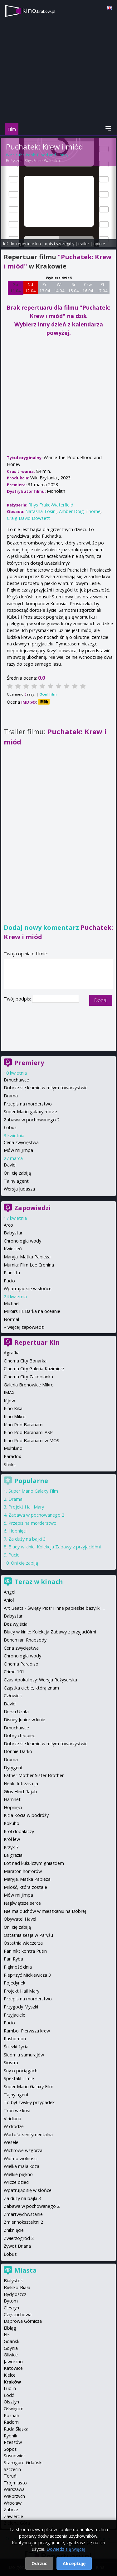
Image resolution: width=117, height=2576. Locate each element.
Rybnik (10, 2436)
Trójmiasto (15, 2483)
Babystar (13, 1233)
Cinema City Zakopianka (28, 1377)
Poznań (11, 2415)
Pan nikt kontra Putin (25, 1951)
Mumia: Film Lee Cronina (29, 1265)
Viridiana (12, 2119)
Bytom (11, 2301)
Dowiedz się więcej (65, 2549)
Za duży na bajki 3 (27, 1539)
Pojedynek (14, 1983)
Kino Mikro (15, 1416)
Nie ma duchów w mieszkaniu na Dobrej (45, 1911)
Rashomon (15, 2038)
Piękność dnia (18, 1967)
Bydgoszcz (15, 2294)
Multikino (13, 1448)
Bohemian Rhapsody (25, 1640)
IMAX (9, 1392)
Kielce (10, 2375)
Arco (8, 1225)
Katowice (13, 2368)
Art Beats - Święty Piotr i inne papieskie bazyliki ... (54, 1608)
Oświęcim (13, 2409)
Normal (11, 1319)
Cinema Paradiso (21, 1664)
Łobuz (10, 1127)
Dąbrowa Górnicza (23, 2321)
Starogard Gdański (23, 2462)
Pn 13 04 (44, 287)
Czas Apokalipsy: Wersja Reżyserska (40, 1680)
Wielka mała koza (21, 2166)
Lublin (10, 2388)
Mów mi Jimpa (18, 1150)
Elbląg (10, 2328)
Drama (11, 1096)
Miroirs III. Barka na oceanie (32, 1311)
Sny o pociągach (20, 2071)
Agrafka (12, 1353)
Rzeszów (13, 2442)
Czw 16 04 (87, 287)
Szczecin (12, 2469)
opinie (99, 243)
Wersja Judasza (19, 1189)
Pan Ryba (13, 1959)
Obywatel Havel (20, 1919)
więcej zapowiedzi (26, 1327)
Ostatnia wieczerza (23, 1943)
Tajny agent (16, 1181)
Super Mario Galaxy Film (33, 1491)
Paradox (12, 1456)
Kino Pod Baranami (23, 1425)
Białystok (13, 2281)
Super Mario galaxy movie (30, 1112)
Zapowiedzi (32, 1208)
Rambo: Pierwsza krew (27, 2031)
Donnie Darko (18, 1751)
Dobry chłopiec (19, 1735)
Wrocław (13, 2503)
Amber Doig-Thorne (79, 511)
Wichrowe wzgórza (23, 2150)
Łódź (9, 2395)
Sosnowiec (15, 2456)
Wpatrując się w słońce (27, 1288)
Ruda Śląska (16, 2429)
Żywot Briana (17, 2246)
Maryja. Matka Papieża (27, 1257)
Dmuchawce (16, 1080)
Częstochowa (18, 2314)
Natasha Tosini (40, 511)
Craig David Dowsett (28, 518)
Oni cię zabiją (17, 1173)
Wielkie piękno (18, 2174)
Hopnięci (17, 1531)
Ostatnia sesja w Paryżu (28, 1935)
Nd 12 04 (30, 287)
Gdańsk (11, 2341)
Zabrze (11, 2509)
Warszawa (14, 2489)
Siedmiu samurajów (24, 2055)
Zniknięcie (14, 2230)
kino (38, 10)
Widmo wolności (20, 2158)
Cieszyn (11, 2308)
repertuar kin (28, 243)
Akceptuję (74, 2563)
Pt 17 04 (102, 287)
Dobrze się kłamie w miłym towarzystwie (46, 1088)
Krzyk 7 (11, 1847)
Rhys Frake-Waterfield (42, 160)
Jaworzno (13, 2362)
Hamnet (12, 1799)
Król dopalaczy (19, 1831)
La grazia (13, 1855)
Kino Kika (13, 1408)
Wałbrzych (14, 2496)
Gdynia (11, 2348)
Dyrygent (13, 1767)
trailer (83, 243)
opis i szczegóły (59, 243)
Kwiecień (13, 1249)
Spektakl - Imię (19, 2078)
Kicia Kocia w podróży (26, 1815)
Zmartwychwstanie (23, 2214)
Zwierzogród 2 (19, 2238)
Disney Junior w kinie (24, 1720)
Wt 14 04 (59, 287)
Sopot (10, 2449)
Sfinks (10, 1464)
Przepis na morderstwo (28, 1104)
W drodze (14, 2126)
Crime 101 (14, 1672)
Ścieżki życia (16, 2047)
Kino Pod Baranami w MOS (31, 1440)
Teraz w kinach (38, 1581)
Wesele (11, 2142)
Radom (11, 2422)
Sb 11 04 (15, 287)
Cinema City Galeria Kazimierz (34, 1368)
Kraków (12, 2382)
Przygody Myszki (21, 2007)
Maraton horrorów (23, 1871)
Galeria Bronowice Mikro (29, 1385)
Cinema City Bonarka (25, 1361)
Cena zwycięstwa (21, 1142)
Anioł (9, 1600)
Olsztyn (11, 2402)
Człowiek (13, 1696)
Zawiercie (13, 2516)
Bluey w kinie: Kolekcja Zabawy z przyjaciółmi (54, 1547)
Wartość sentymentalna (28, 2134)
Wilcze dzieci (16, 2182)
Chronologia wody (22, 1241)
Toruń (10, 2476)
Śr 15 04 (73, 287)
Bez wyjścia (15, 1624)
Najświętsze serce (22, 1903)
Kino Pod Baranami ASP (28, 1432)
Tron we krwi (17, 2110)
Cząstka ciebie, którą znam (31, 1688)
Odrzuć (39, 2563)
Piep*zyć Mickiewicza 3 (27, 1975)
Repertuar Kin (37, 1342)
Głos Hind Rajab (20, 1791)
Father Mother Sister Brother (34, 1775)
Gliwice (11, 2355)
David (10, 1165)
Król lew (12, 1839)
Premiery (29, 1062)
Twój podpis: (18, 999)
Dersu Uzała (16, 1711)
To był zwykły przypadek (29, 2102)
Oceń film (47, 694)
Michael (11, 1303)
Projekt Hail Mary (26, 1507)
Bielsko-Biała (17, 2287)
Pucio (9, 1281)
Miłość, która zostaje (25, 1887)
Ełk (7, 2334)
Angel (9, 1592)
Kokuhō (11, 1823)
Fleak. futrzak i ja (21, 1783)
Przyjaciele (14, 2015)
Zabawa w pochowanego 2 (32, 1120)
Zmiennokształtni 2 (23, 2222)
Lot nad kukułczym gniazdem (34, 1863)
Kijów (9, 1401)
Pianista (12, 1273)
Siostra (11, 2062)
